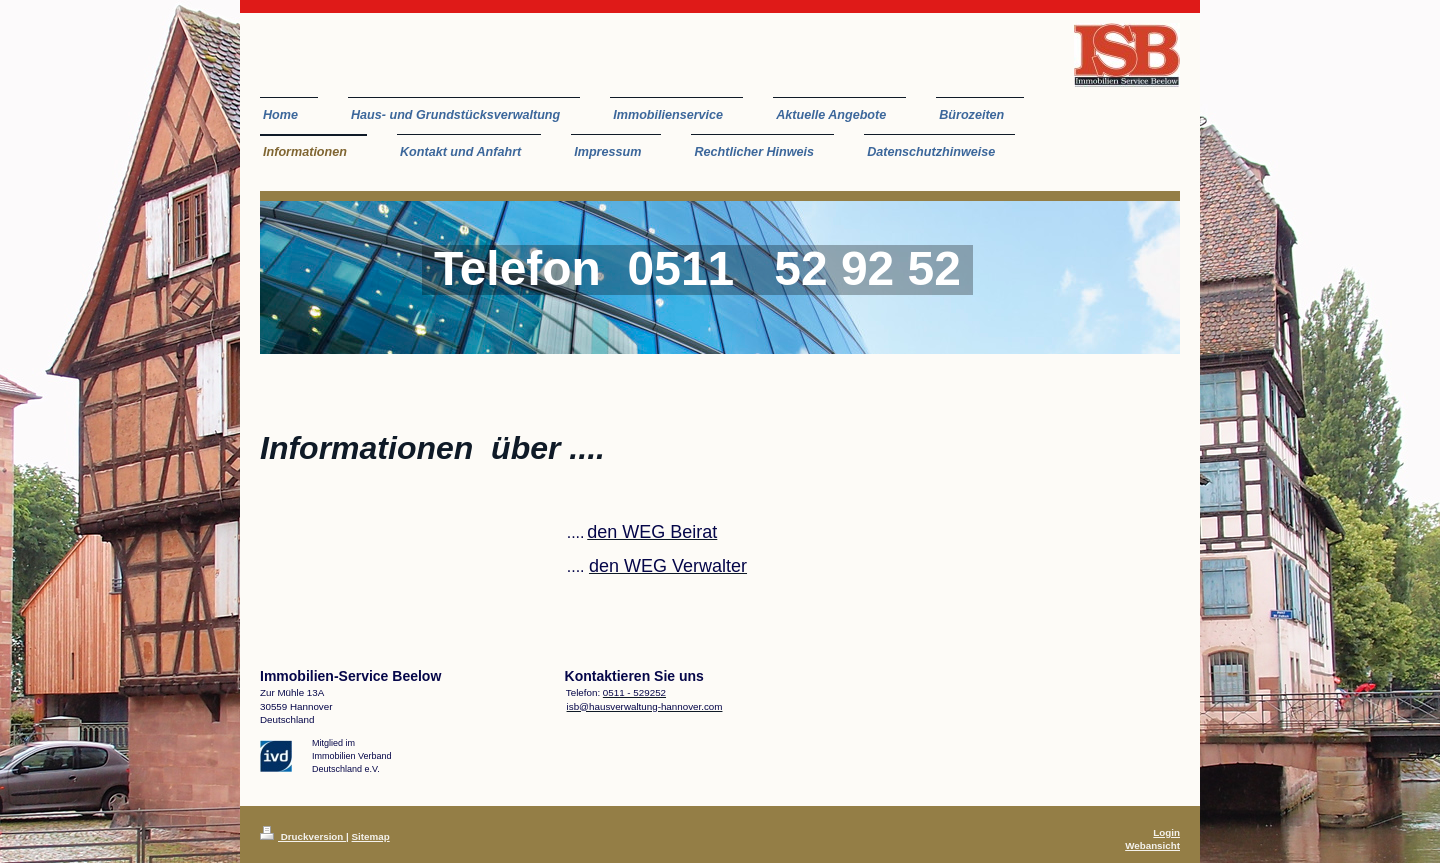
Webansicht (1152, 845)
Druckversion (303, 836)
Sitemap (371, 836)
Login (1166, 832)
